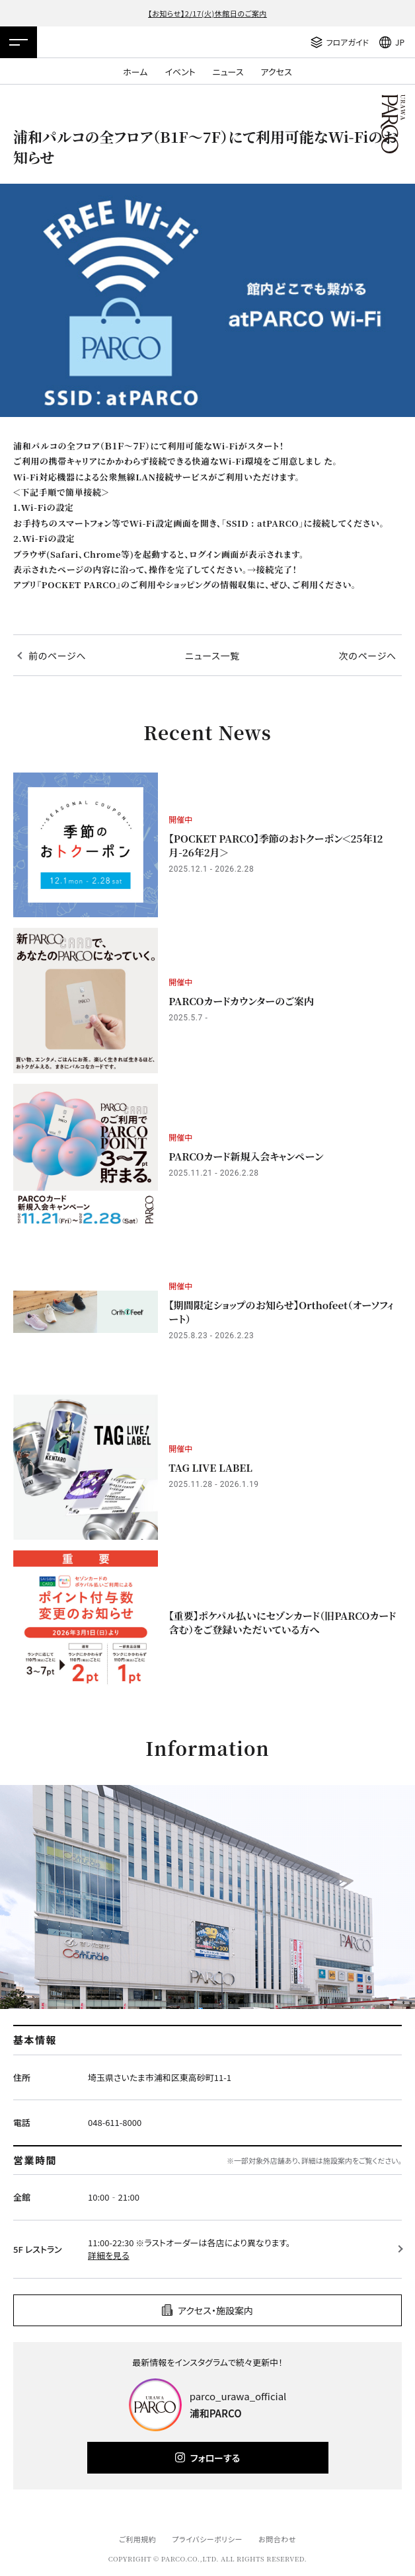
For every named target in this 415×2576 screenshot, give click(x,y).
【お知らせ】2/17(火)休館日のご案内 (207, 13)
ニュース (228, 71)
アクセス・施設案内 (215, 2310)
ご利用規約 (137, 2539)
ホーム (135, 71)
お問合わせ (277, 2539)
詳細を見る (109, 2255)
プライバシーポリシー (207, 2539)
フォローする (215, 2457)
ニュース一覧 (212, 655)
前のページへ (57, 655)
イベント (180, 71)
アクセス (276, 71)
